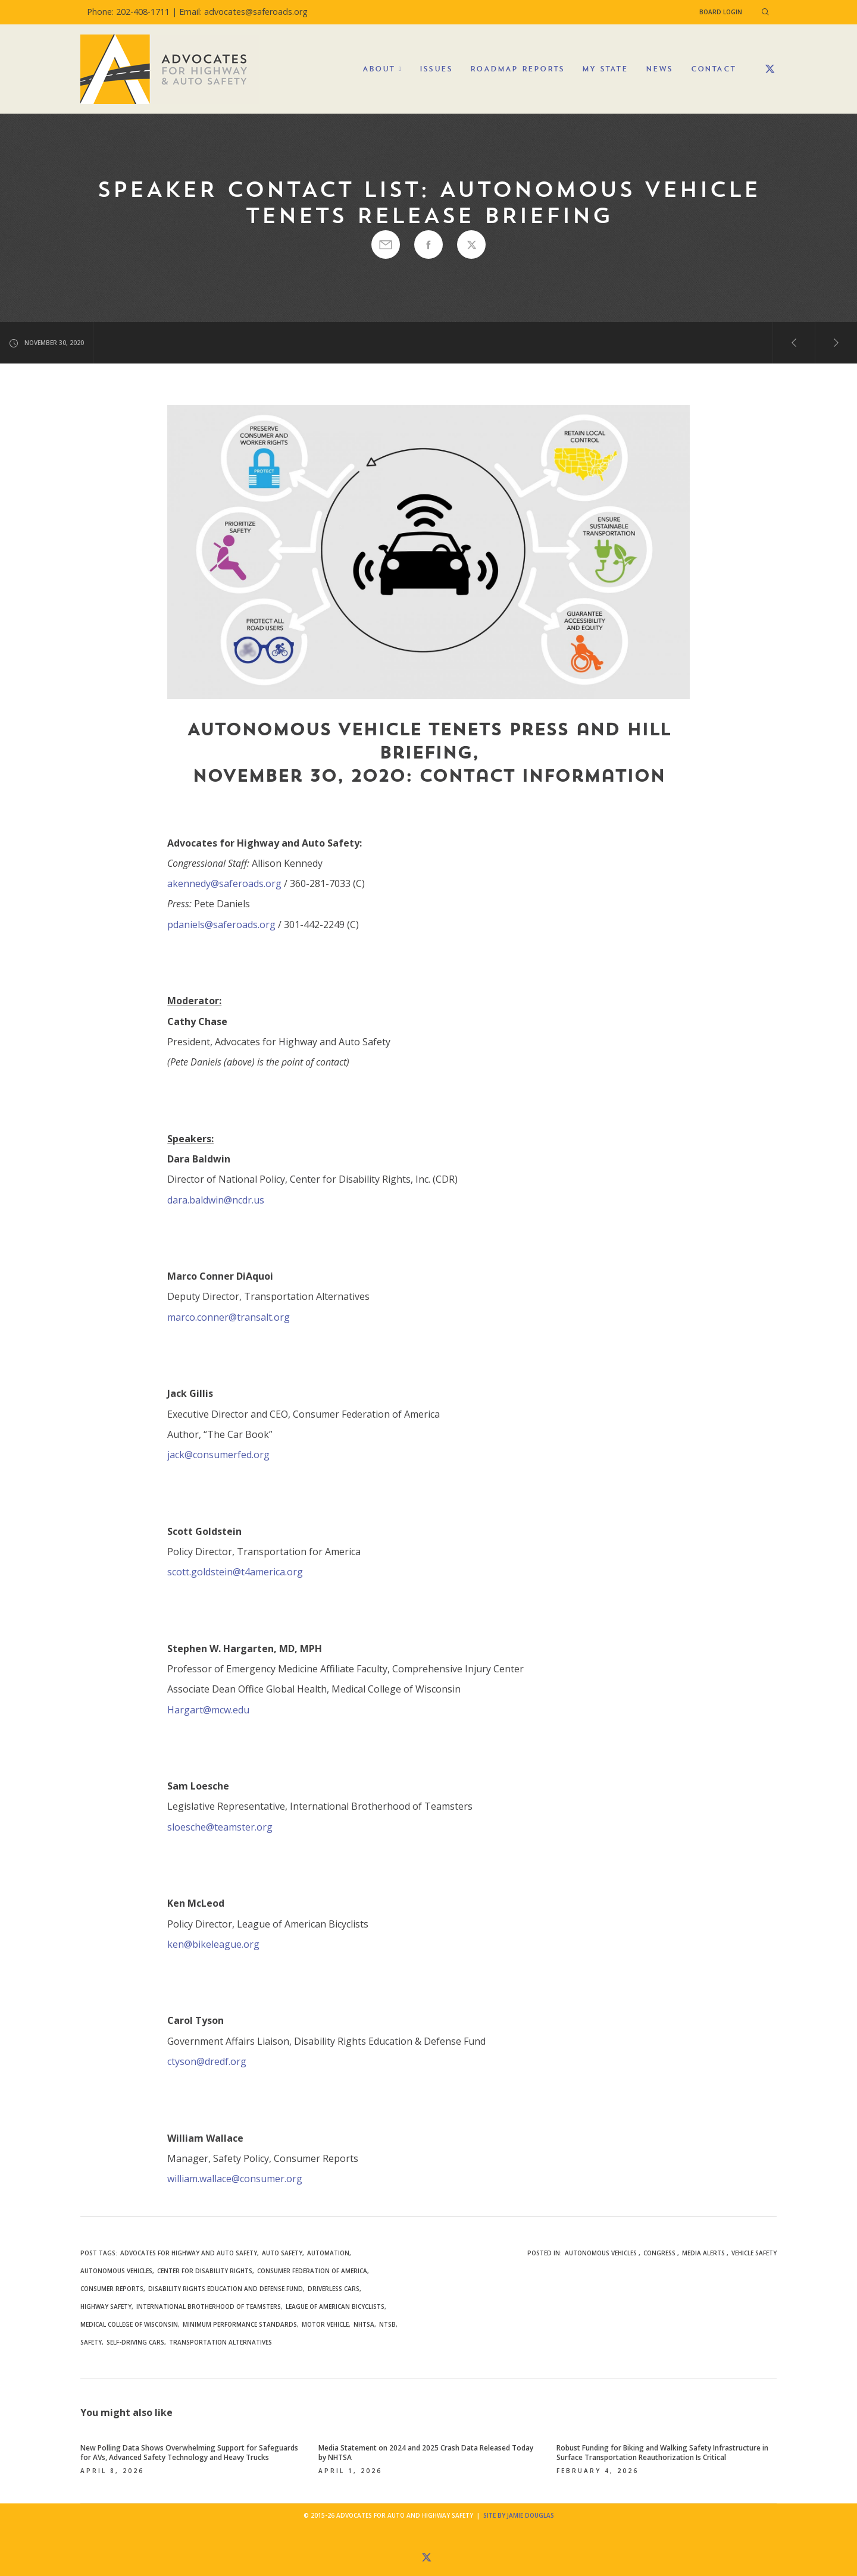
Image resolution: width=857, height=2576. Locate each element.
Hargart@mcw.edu (208, 1709)
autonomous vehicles (116, 2271)
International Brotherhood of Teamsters (208, 2306)
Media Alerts (703, 2253)
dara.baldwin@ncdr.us (215, 1199)
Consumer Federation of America (312, 2271)
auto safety (282, 2253)
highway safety (106, 2306)
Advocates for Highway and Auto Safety (188, 2253)
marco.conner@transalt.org (228, 1317)
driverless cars (333, 2288)
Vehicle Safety (754, 2253)
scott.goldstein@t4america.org (235, 1571)
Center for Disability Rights (204, 2271)
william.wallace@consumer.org (234, 2178)
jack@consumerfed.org (218, 1454)
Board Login (720, 12)
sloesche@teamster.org (220, 1827)
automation (328, 2253)
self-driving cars (135, 2342)
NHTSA (364, 2324)
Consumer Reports (111, 2288)
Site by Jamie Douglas (518, 2515)
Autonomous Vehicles (601, 2253)
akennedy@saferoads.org (224, 883)
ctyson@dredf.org (206, 2061)
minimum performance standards (240, 2324)
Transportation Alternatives (220, 2342)
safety (91, 2342)
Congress (659, 2253)
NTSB (387, 2324)
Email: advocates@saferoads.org (243, 11)
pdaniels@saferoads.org (221, 924)
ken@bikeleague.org (213, 1944)
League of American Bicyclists (335, 2306)
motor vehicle (325, 2324)
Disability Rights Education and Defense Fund (225, 2288)
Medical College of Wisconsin (129, 2324)
